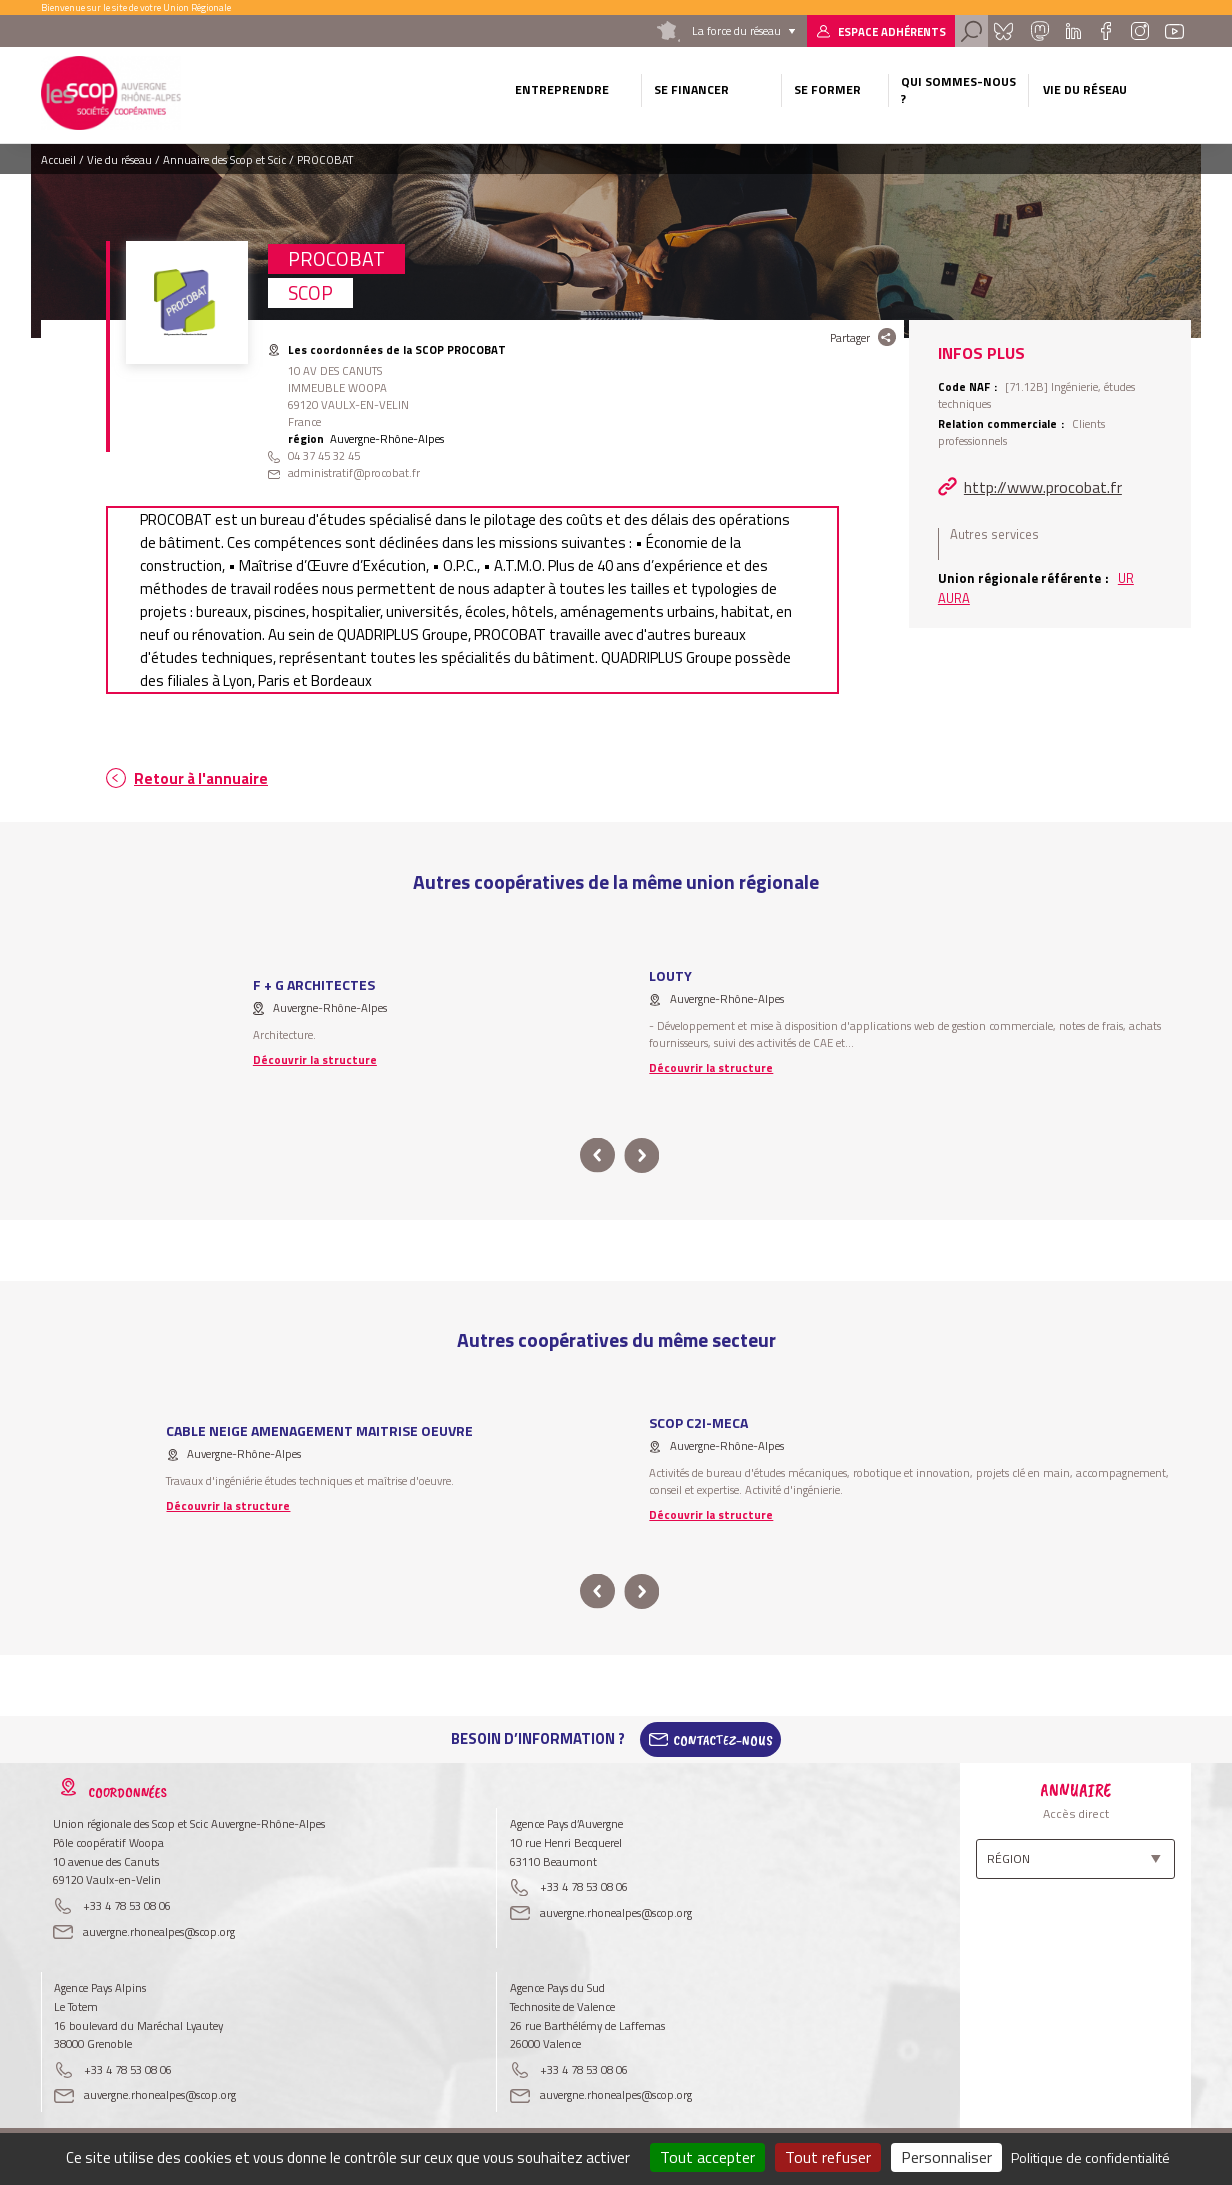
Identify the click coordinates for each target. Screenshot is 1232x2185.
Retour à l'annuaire (201, 778)
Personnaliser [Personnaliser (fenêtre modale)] (946, 2157)
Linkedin (1073, 31)
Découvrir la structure (315, 1059)
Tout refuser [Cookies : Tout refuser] (828, 2157)
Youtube (1175, 31)
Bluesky (1004, 31)
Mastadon (1039, 31)
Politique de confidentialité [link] (1090, 2157)
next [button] (641, 1155)
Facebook (1105, 31)
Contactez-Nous (723, 1739)
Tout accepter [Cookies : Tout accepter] (707, 2157)
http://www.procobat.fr (1043, 487)
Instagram (1139, 31)
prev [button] (597, 1155)
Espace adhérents (892, 31)
